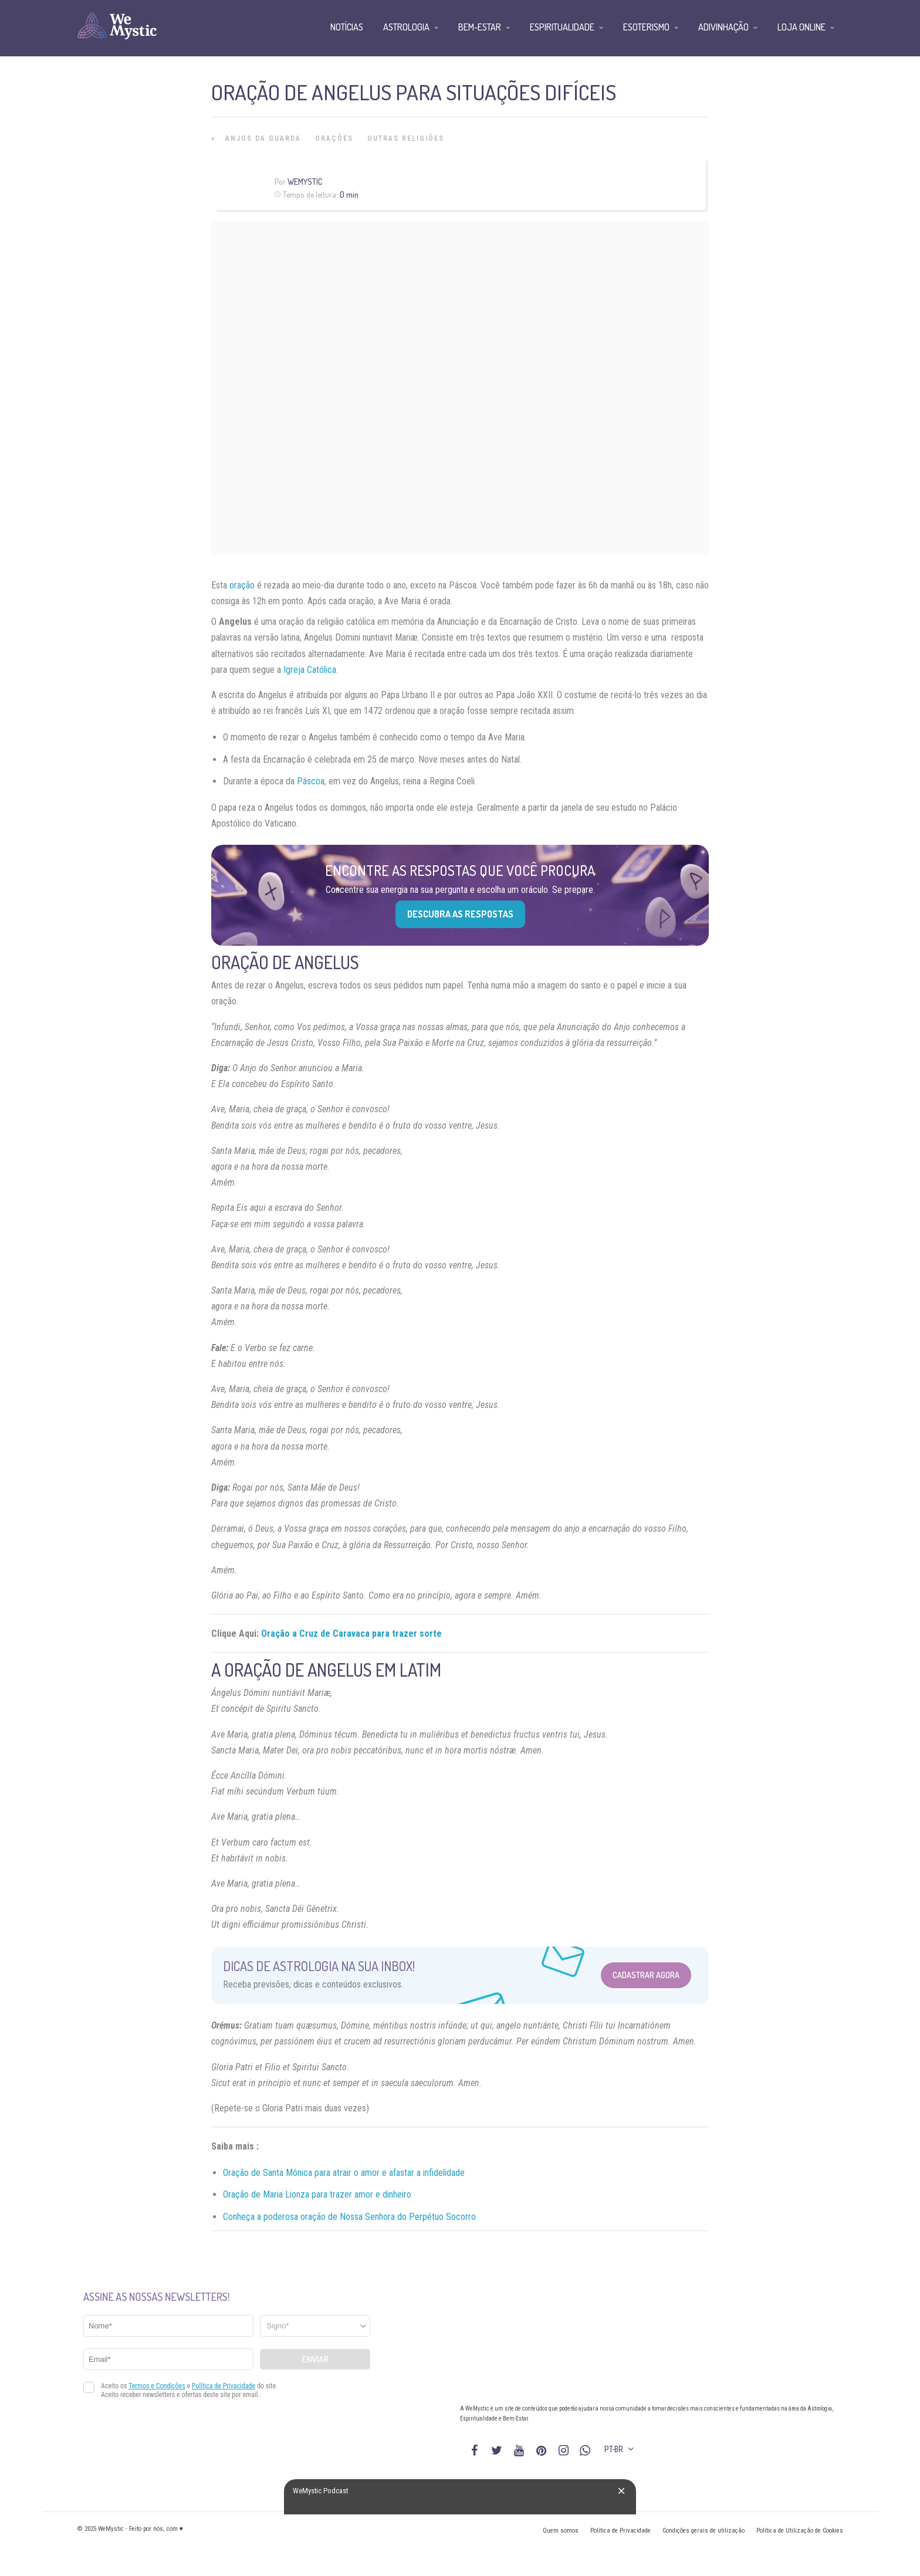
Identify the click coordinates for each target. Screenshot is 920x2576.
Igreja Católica (309, 669)
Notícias (346, 27)
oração (242, 585)
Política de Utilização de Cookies (799, 2530)
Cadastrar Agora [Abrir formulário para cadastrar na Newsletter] (646, 1975)
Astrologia (406, 27)
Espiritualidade (562, 27)
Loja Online (801, 27)
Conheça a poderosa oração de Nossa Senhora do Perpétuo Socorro (349, 2216)
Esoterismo (646, 27)
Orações (334, 138)
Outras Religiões (405, 138)
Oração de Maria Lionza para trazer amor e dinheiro (317, 2194)
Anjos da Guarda (263, 138)
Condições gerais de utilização (703, 2530)
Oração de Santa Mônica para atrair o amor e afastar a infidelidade (344, 2172)
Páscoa (310, 781)
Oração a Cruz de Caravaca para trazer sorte (351, 1633)
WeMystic (305, 182)
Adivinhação (723, 27)
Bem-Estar (479, 27)
